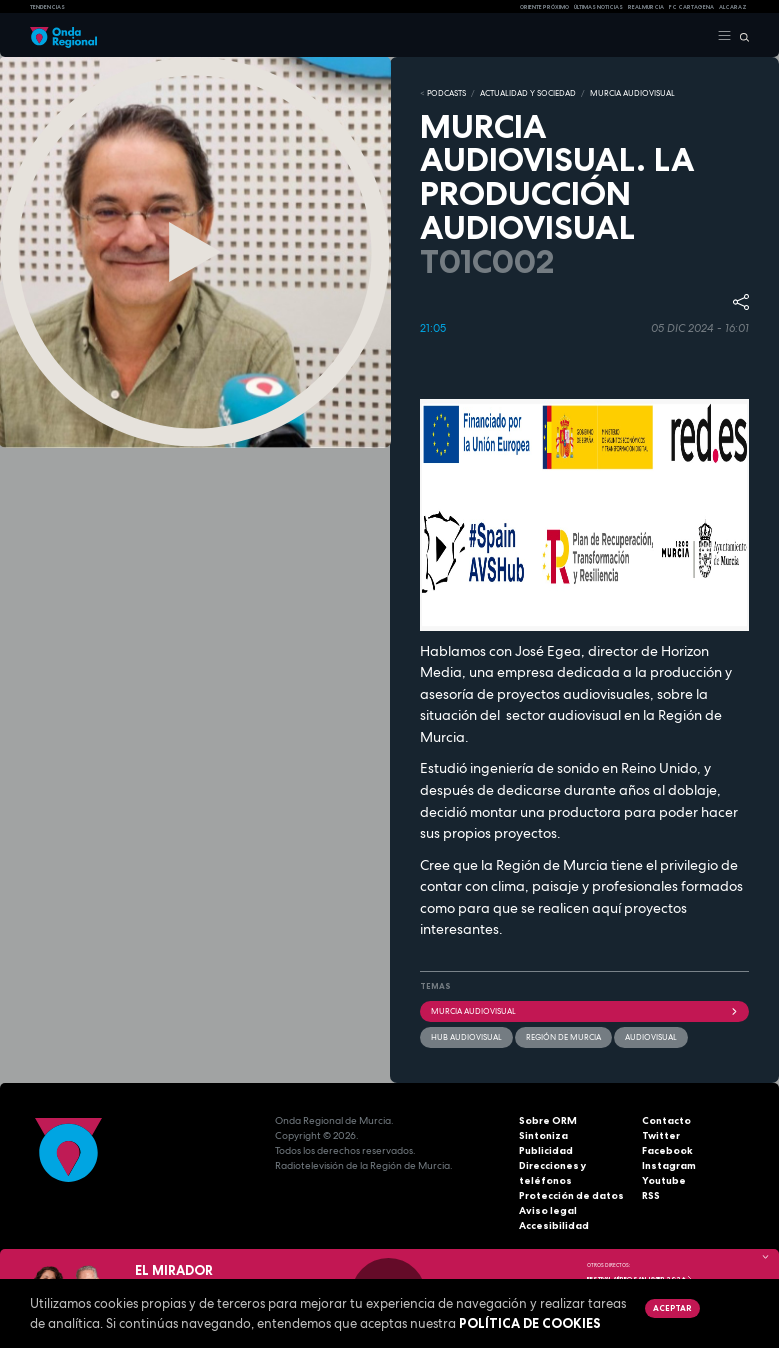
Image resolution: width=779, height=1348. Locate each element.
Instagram (669, 1165)
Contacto (666, 1120)
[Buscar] (740, 36)
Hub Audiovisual (466, 1037)
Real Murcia (646, 7)
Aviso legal (548, 1210)
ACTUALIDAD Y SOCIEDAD (528, 93)
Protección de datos (571, 1195)
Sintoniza (543, 1135)
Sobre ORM (548, 1120)
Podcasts (446, 93)
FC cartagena (691, 7)
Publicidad (546, 1150)
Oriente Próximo (544, 7)
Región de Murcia (563, 1037)
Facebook (667, 1150)
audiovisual (651, 1037)
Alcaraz (733, 7)
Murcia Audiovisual (585, 1011)
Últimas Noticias (598, 7)
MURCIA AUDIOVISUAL (632, 93)
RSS (651, 1195)
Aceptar (672, 1308)
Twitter (661, 1135)
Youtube (664, 1180)
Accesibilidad (554, 1225)
